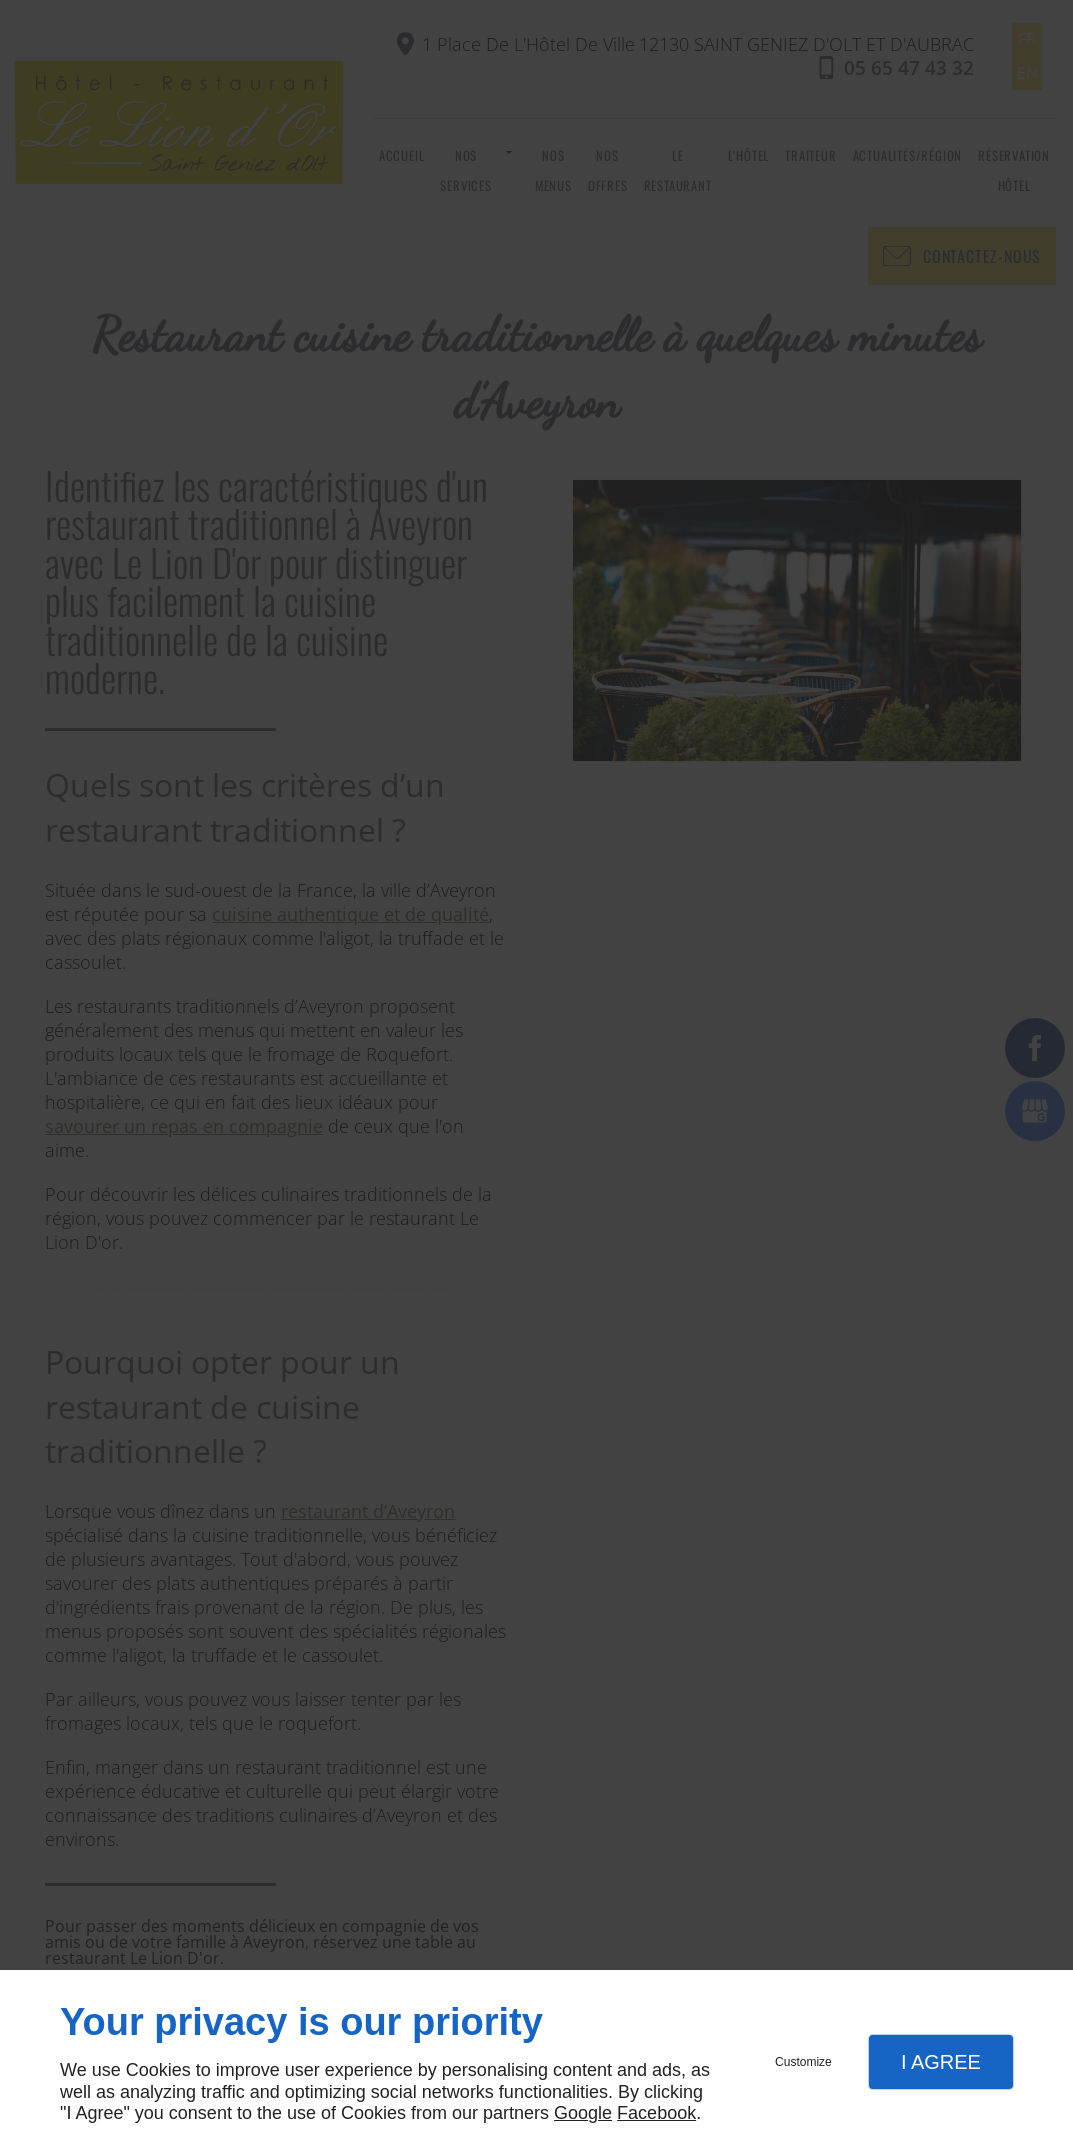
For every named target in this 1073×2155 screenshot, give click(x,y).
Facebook (656, 2113)
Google (583, 2113)
